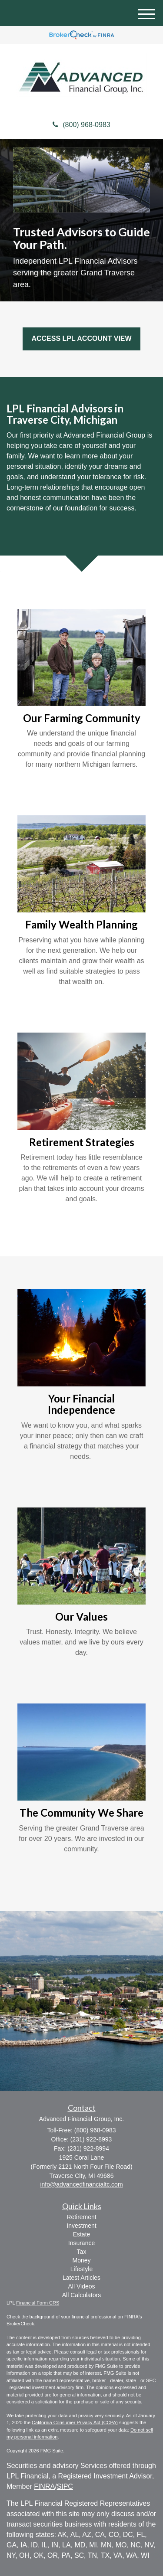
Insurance (81, 2242)
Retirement (81, 2216)
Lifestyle (81, 2268)
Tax (81, 2251)
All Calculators (81, 2295)
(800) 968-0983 (81, 124)
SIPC (65, 2486)
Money (81, 2260)
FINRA (44, 2486)
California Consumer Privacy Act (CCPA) (75, 2422)
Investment (81, 2225)
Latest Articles (81, 2277)
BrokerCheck (20, 2323)
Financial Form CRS (37, 2302)
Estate (81, 2234)
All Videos (81, 2286)
